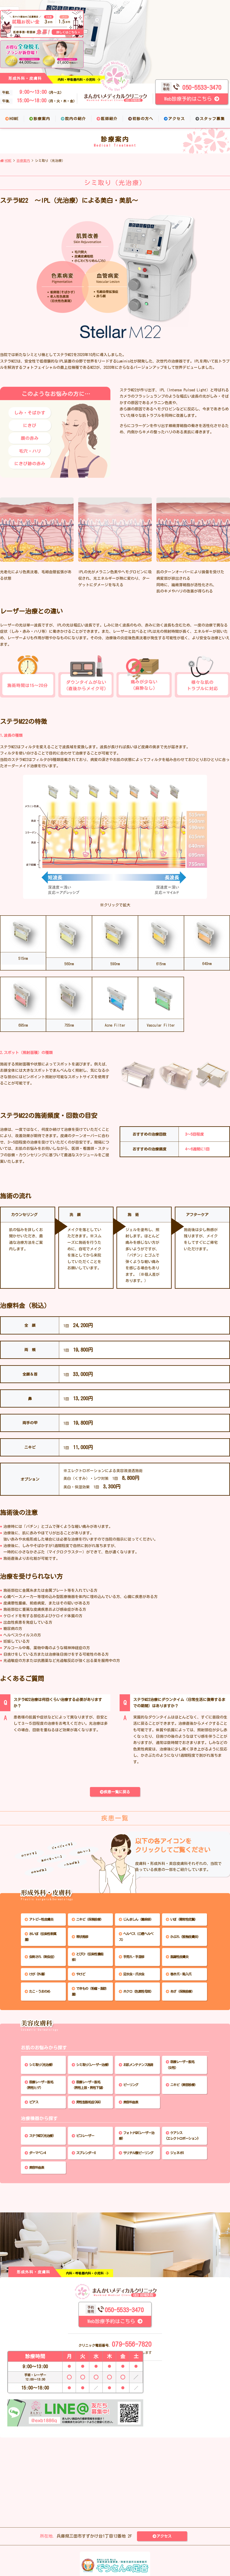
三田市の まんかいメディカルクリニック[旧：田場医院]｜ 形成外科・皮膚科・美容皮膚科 (115, 97)
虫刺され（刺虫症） (42, 1956)
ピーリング (130, 2084)
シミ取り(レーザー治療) (92, 2064)
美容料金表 (130, 2102)
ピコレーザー (84, 2135)
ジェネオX (176, 2153)
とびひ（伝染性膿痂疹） (87, 1956)
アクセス (176, 118)
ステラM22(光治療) (41, 2135)
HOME (14, 118)
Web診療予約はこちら (188, 98)
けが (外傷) (36, 1974)
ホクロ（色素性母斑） (137, 1991)
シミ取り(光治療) (40, 2064)
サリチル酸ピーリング (137, 2153)
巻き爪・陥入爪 (180, 1974)
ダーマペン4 (36, 2153)
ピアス (33, 2102)
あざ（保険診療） (181, 1991)
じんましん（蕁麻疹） (137, 1919)
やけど (80, 1974)
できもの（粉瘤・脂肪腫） (89, 1991)
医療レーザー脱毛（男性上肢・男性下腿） (88, 2084)
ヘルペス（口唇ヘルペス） (136, 1936)
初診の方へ (142, 118)
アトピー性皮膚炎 (40, 1919)
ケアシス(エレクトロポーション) (182, 2135)
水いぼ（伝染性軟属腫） (40, 1936)
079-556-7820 (132, 2344)
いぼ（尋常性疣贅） (183, 1919)
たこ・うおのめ (39, 1991)
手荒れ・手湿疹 (133, 1956)
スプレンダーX (85, 2153)
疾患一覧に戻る (117, 1792)
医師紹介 (109, 118)
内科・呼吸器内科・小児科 (76, 79)
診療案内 (41, 118)
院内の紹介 (75, 118)
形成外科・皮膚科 (25, 78)
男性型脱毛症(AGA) (88, 2102)
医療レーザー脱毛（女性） (180, 2064)
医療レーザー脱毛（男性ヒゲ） (39, 2084)
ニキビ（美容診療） (183, 2084)
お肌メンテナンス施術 (137, 2064)
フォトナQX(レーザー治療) (136, 2135)
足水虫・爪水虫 (133, 1974)
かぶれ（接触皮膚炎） (184, 1936)
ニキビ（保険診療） (89, 1919)
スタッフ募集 (212, 118)
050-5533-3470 (201, 87)
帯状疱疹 (81, 1936)
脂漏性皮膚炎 (178, 1956)
